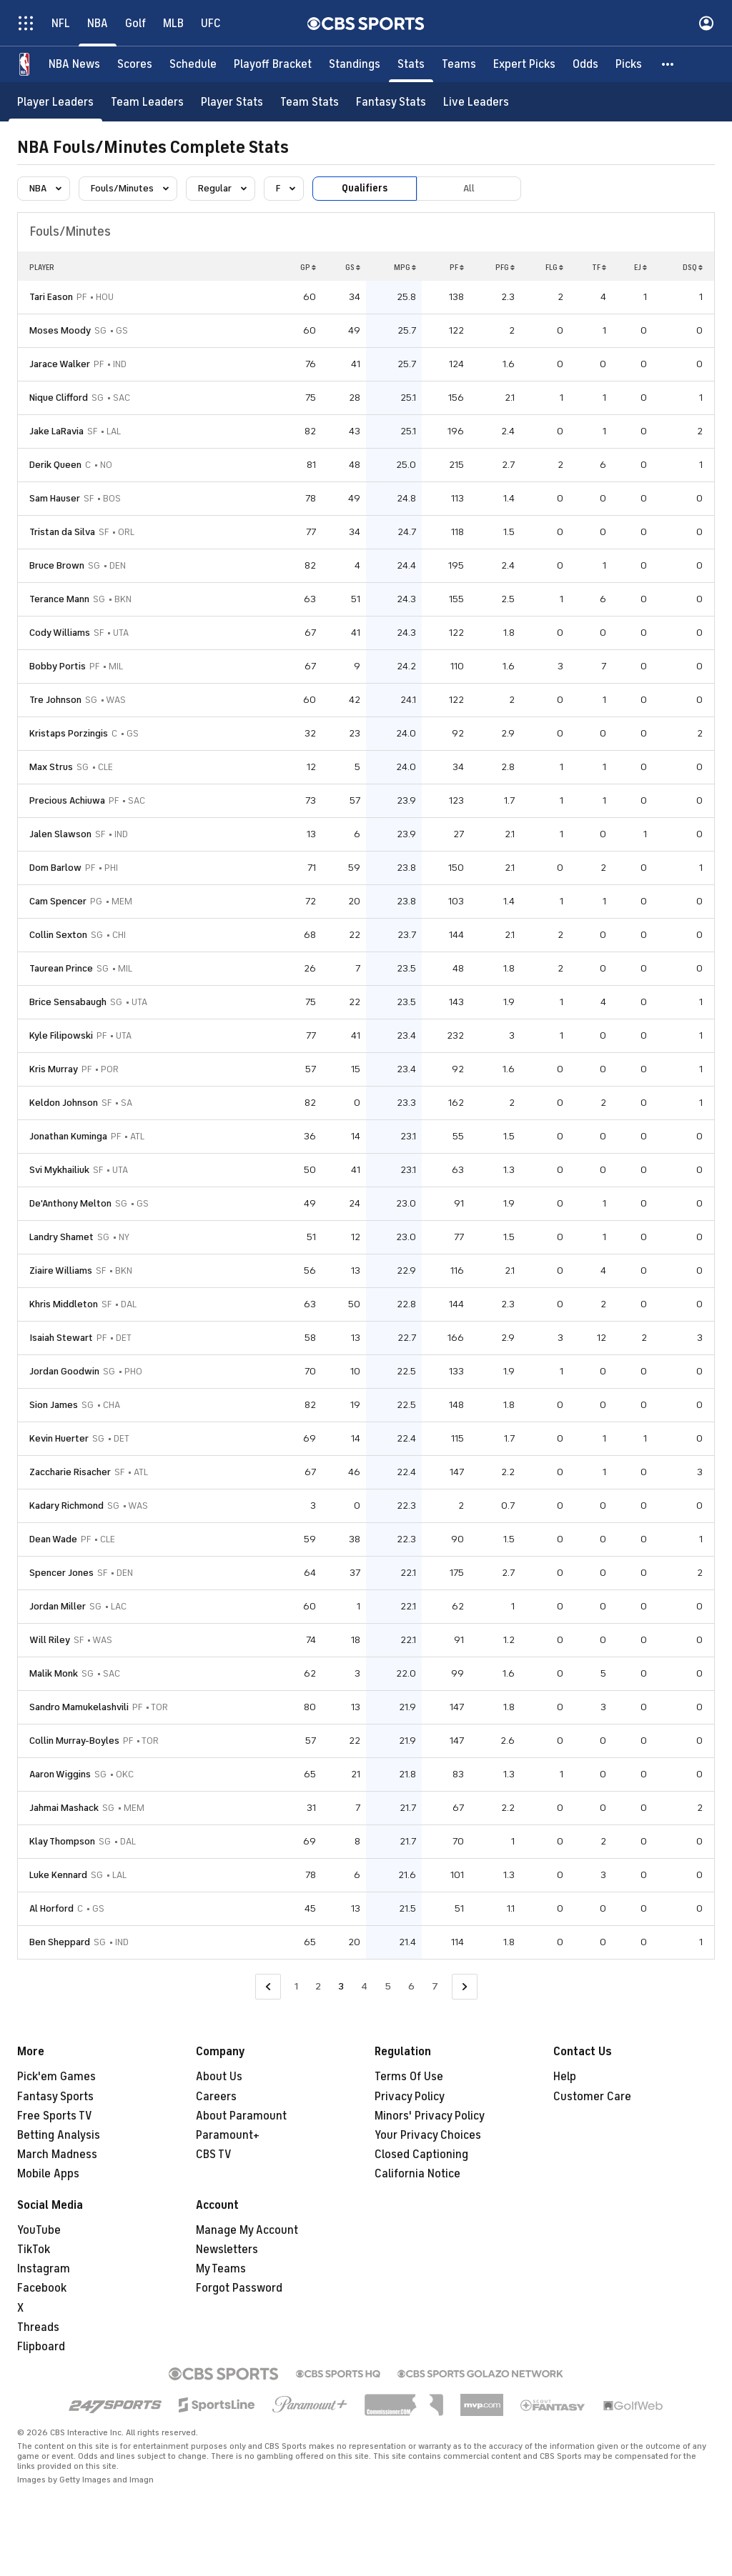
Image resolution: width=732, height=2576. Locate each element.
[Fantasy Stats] (391, 101)
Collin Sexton (58, 935)
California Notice (417, 2174)
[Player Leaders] (55, 101)
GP (308, 267)
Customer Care (592, 2097)
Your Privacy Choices (428, 2135)
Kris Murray (53, 1069)
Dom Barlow (55, 868)
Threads (38, 2327)
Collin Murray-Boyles (74, 1740)
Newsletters (227, 2249)
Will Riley (49, 1640)
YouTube (39, 2230)
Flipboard (41, 2347)
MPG (405, 267)
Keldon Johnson (63, 1103)
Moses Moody (60, 330)
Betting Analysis (58, 2135)
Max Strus (51, 767)
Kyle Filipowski (61, 1035)
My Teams (221, 2269)
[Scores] (135, 64)
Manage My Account (247, 2230)
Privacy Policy (410, 2097)
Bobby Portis (57, 666)
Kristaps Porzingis (68, 733)
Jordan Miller (57, 1606)
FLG (554, 267)
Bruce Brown (56, 565)
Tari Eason (51, 297)
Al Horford (51, 1908)
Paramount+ (227, 2135)
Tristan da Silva (62, 532)
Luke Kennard (58, 1875)
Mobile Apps (48, 2174)
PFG (505, 267)
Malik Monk (53, 1673)
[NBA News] (74, 64)
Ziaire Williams (60, 1270)
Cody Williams (59, 632)
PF (457, 267)
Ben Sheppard (59, 1942)
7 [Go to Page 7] (435, 1986)
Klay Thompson (62, 1841)
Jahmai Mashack (64, 1808)
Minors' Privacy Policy (430, 2116)
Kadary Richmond (66, 1505)
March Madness (57, 2154)
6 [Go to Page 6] (411, 1986)
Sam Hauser (54, 498)
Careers (216, 2097)
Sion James (53, 1405)
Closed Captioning (421, 2154)
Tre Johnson (55, 700)
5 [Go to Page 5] (388, 1986)
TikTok (33, 2249)
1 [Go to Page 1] (296, 1986)
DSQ (693, 267)
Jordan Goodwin (64, 1371)
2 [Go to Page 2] (318, 1986)
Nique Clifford (58, 397)
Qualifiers (364, 188)
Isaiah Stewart (61, 1338)
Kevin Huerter (59, 1438)
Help (564, 2077)
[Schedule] (193, 64)
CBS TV (214, 2154)
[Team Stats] (309, 101)
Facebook (41, 2288)
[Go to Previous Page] (268, 1987)
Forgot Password (239, 2288)
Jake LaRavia (56, 431)
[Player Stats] (232, 101)
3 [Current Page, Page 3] (341, 1986)
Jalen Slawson (60, 834)
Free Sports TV (54, 2116)
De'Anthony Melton (70, 1203)
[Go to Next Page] (465, 1987)
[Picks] (629, 64)
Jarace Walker (59, 364)
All (469, 188)
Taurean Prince (61, 968)
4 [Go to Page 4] (364, 1986)
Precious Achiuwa (67, 800)
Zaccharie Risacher (70, 1472)
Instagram (43, 2269)
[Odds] (585, 64)
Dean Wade (53, 1539)
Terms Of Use (409, 2077)
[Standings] (354, 64)
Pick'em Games (56, 2077)
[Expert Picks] (524, 64)
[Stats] (411, 64)
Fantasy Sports (55, 2097)
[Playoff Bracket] (272, 64)
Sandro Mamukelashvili (79, 1707)
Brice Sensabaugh (68, 1002)
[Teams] (459, 64)
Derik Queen (55, 465)
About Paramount (241, 2116)
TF (599, 267)
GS (352, 267)
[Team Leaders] (147, 101)
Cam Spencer (57, 901)
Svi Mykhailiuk (59, 1170)
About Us (219, 2077)
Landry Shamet (61, 1237)
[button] (668, 64)
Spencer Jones (61, 1573)
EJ (640, 267)
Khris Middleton (63, 1304)
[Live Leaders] (476, 101)
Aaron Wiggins (60, 1774)
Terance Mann (59, 599)
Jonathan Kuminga (68, 1136)
